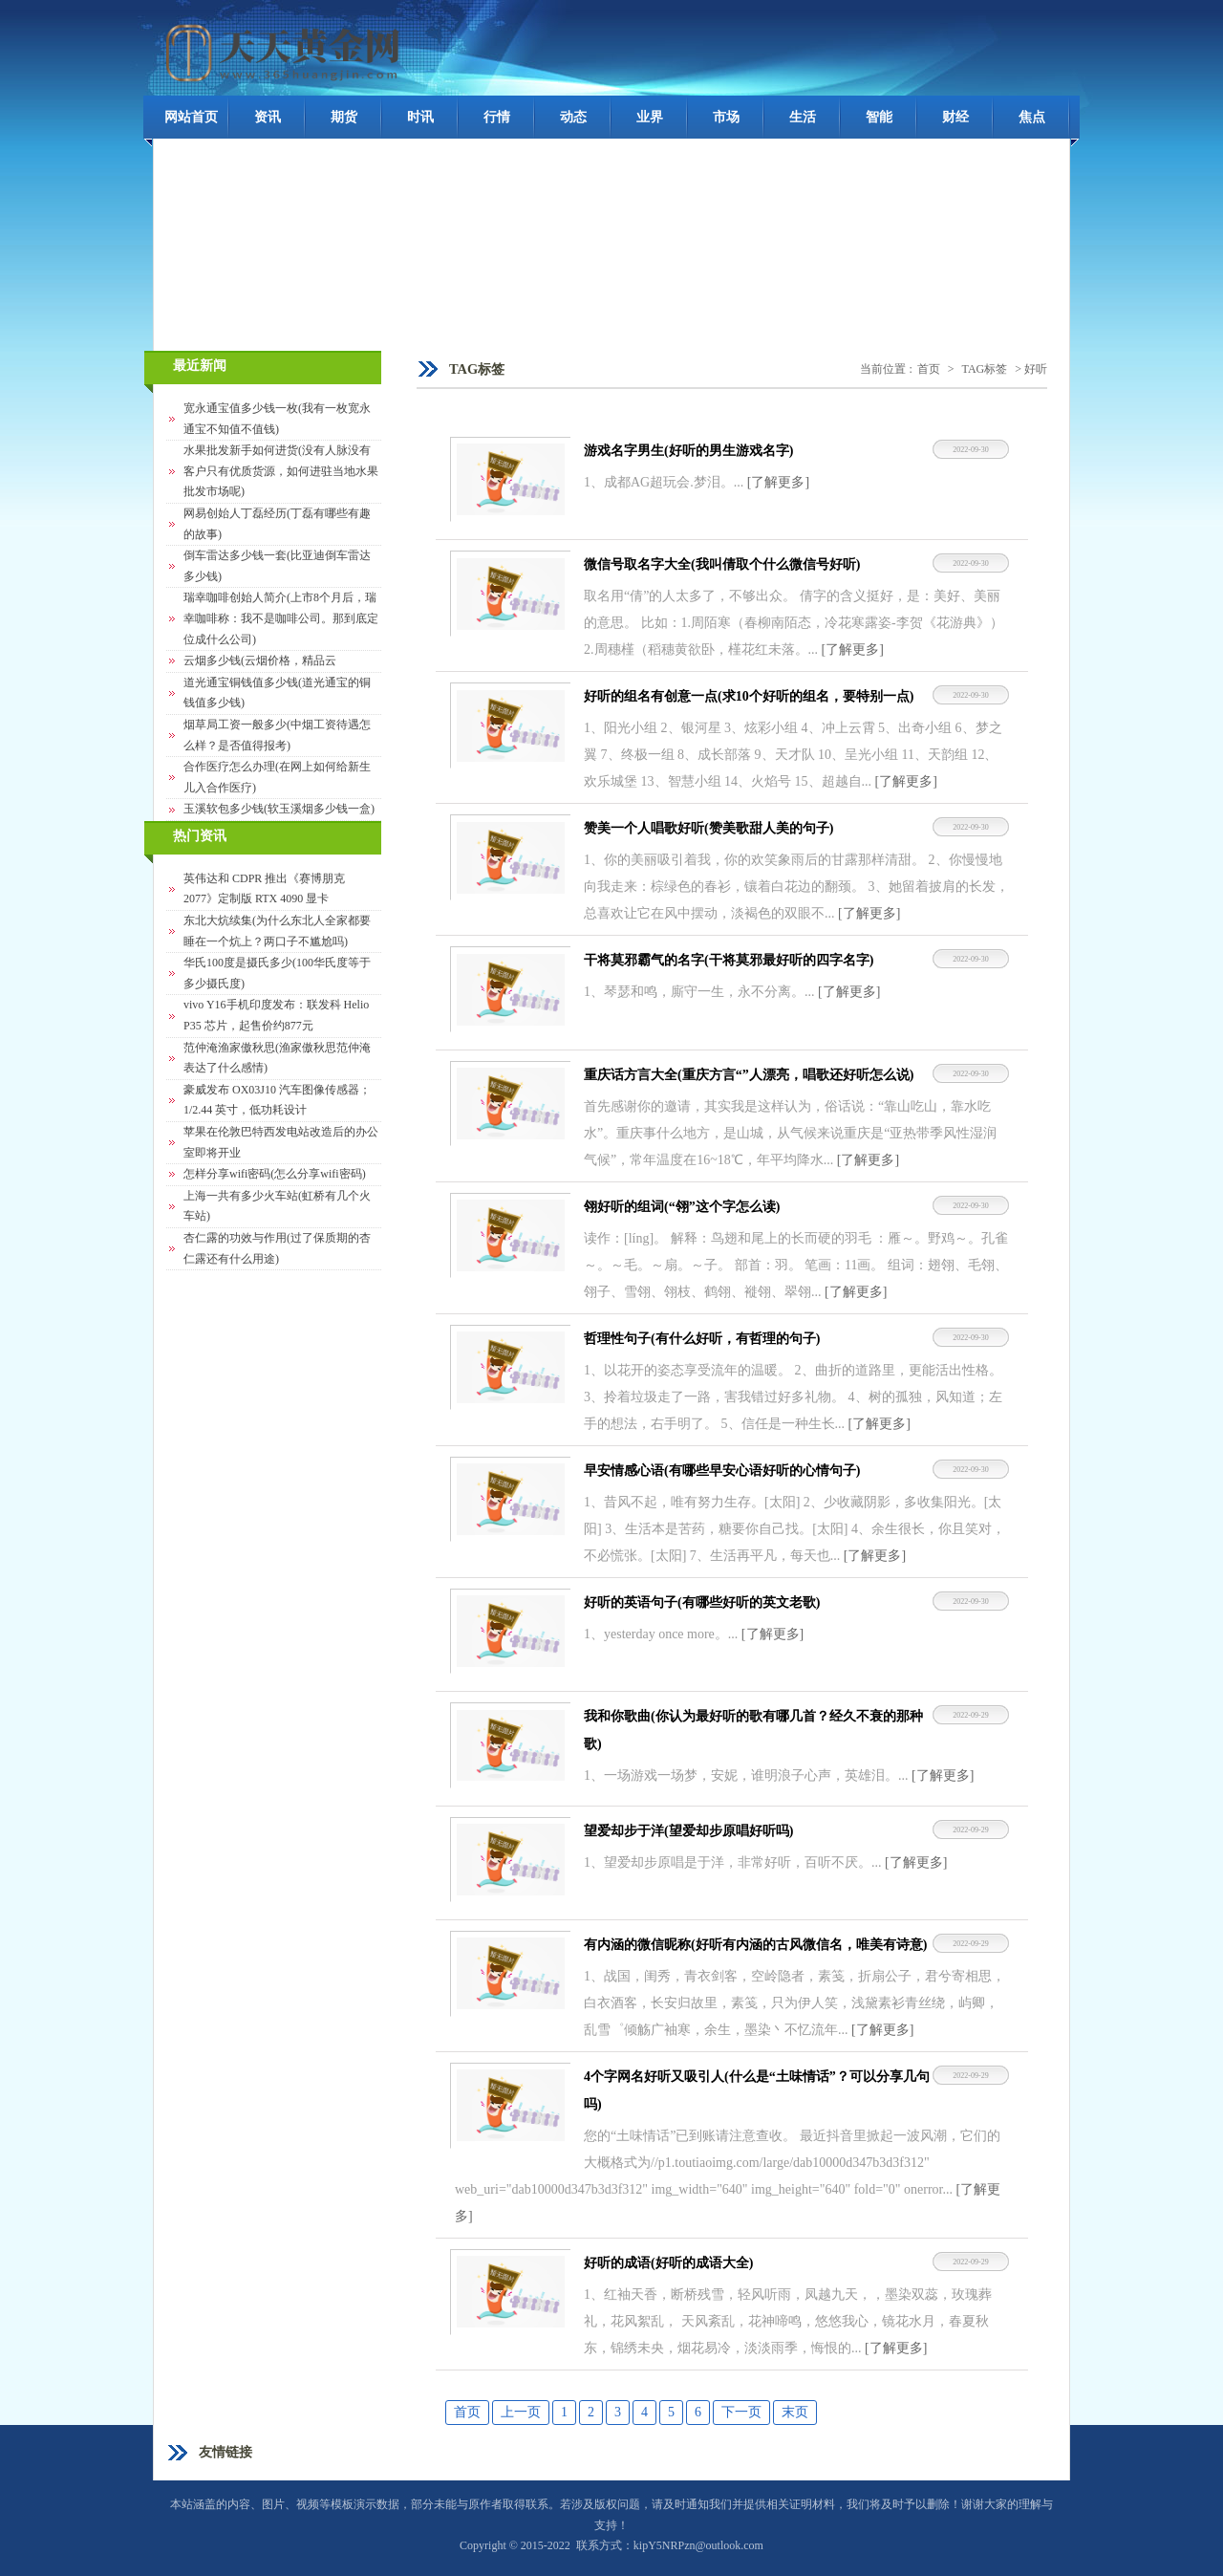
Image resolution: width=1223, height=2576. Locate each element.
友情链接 (225, 2452)
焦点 (1032, 117)
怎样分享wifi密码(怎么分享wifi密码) (274, 1173)
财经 (955, 117)
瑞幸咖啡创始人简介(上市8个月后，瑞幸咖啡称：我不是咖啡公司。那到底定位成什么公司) (280, 618)
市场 (726, 117)
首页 (928, 369)
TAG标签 (985, 369)
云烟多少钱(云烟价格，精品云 (259, 660)
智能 (879, 117)
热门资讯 (199, 836)
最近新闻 (199, 365)
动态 (573, 117)
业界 (649, 117)
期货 (344, 117)
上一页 (521, 2412)
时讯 (420, 117)
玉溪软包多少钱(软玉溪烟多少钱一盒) (279, 808)
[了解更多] (778, 482)
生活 (802, 117)
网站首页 (191, 117)
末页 (795, 2412)
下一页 (741, 2412)
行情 (496, 117)
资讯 (267, 117)
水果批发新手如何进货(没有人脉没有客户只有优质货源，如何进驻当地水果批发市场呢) (280, 471)
